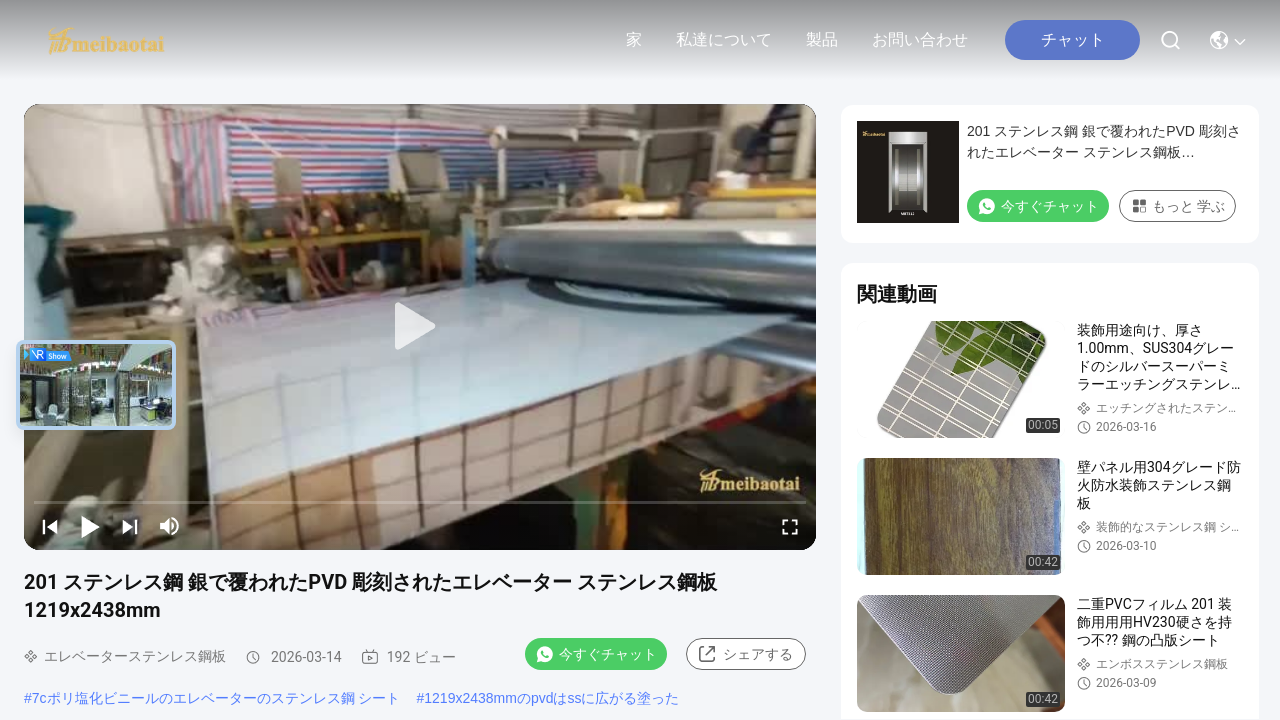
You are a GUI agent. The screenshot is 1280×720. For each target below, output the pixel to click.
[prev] (50, 526)
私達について (724, 39)
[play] (420, 327)
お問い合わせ (920, 39)
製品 (822, 39)
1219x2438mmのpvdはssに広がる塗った (551, 698)
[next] (130, 526)
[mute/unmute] (170, 526)
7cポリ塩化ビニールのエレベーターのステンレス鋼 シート (216, 698)
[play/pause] (90, 526)
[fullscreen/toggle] (790, 526)
